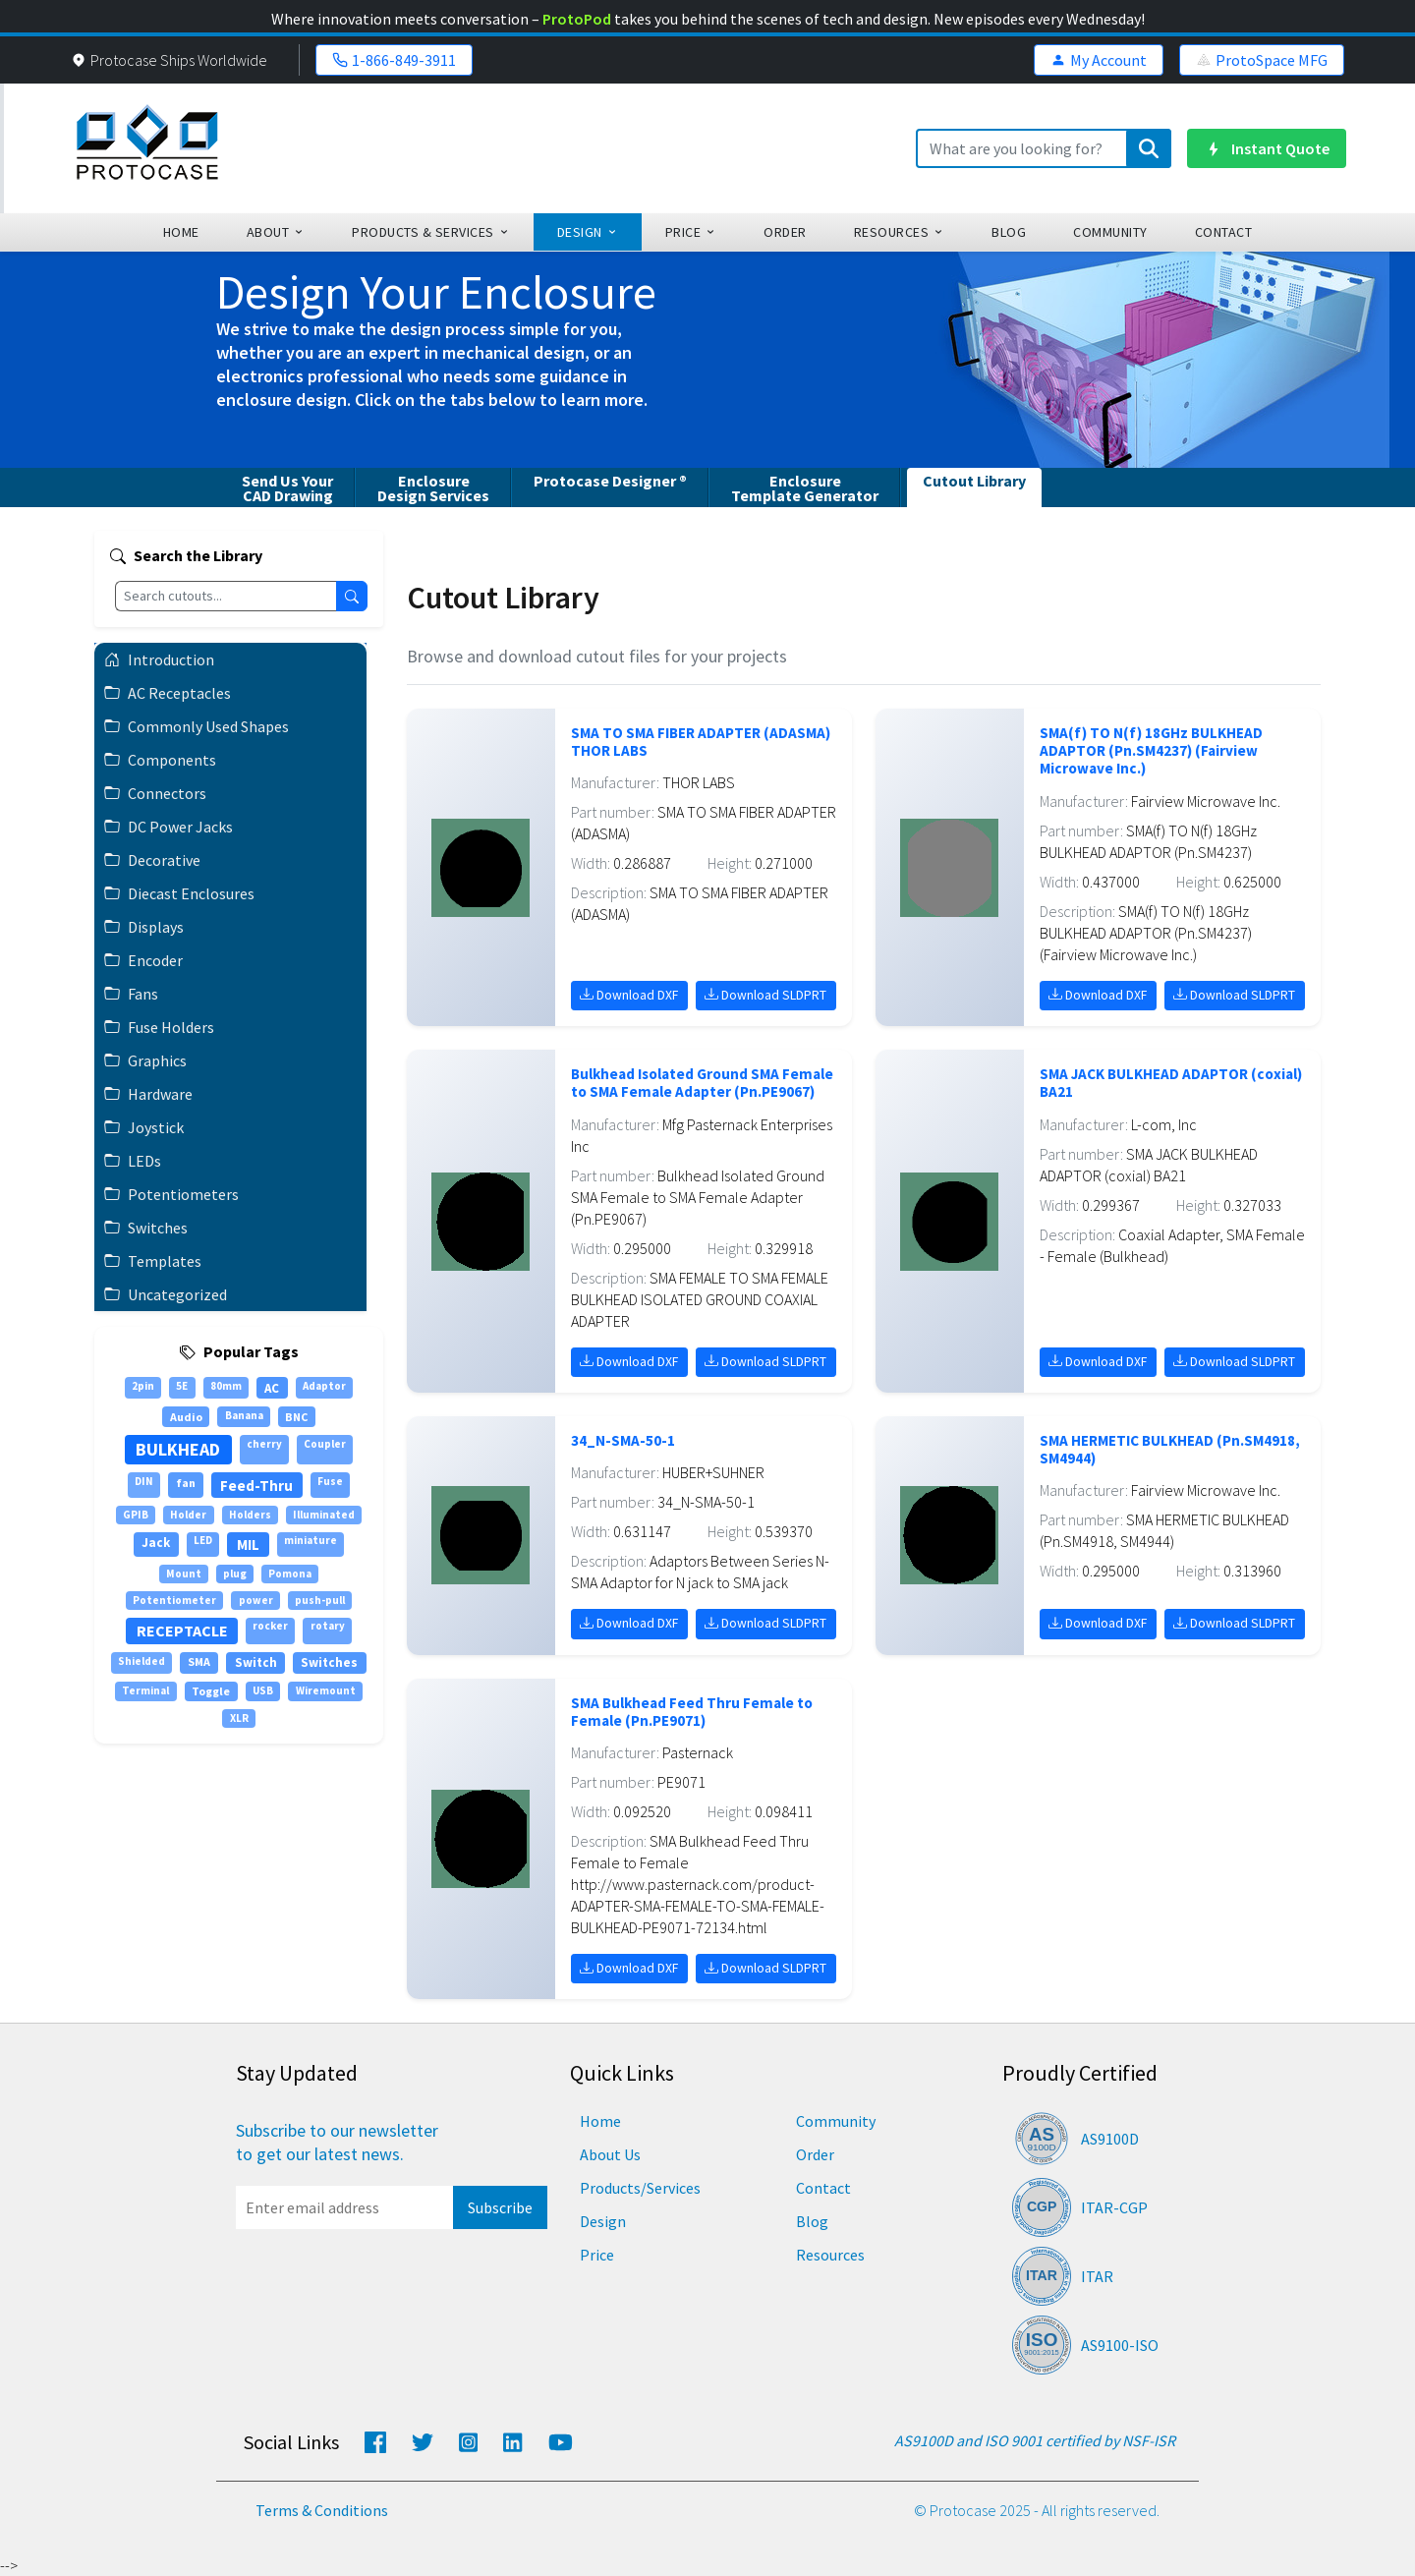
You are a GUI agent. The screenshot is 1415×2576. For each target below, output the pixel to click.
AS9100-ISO (1120, 2345)
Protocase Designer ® (610, 480)
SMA (199, 1661)
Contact (1224, 232)
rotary (328, 1625)
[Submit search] (1148, 148)
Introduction (159, 659)
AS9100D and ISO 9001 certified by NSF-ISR (1034, 2440)
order (785, 232)
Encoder (143, 960)
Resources (899, 232)
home (181, 232)
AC (271, 1388)
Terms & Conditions (321, 2510)
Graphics (145, 1060)
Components (160, 760)
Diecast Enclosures (179, 893)
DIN (144, 1481)
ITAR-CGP (1114, 2207)
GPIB (135, 1514)
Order (815, 2154)
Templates (152, 1261)
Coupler (325, 1444)
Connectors (155, 793)
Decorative (152, 860)
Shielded (141, 1661)
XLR (239, 1718)
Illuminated (324, 1514)
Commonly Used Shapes (196, 726)
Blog (812, 2221)
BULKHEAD (178, 1449)
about (276, 232)
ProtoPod (576, 19)
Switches (146, 1227)
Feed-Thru (256, 1485)
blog (1008, 232)
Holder (188, 1514)
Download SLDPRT (765, 995)
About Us (610, 2154)
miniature (310, 1540)
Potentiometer (174, 1600)
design (587, 232)
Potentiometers (171, 1194)
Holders (250, 1514)
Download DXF (629, 995)
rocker (270, 1625)
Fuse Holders (159, 1027)
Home (600, 2121)
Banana (244, 1415)
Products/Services (640, 2188)
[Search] (1043, 148)
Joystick (144, 1127)
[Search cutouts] (226, 596)
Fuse (330, 1481)
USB (263, 1690)
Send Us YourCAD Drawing (287, 488)
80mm (226, 1386)
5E (182, 1386)
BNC (296, 1416)
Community (836, 2121)
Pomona (289, 1573)
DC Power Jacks (168, 826)
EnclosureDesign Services (433, 488)
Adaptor (324, 1386)
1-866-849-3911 (394, 60)
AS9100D (1110, 2138)
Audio (186, 1416)
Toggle (211, 1691)
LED (203, 1540)
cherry (264, 1444)
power (256, 1600)
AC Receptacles (167, 693)
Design (603, 2221)
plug (235, 1573)
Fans (131, 993)
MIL (248, 1544)
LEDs (132, 1161)
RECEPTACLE (182, 1630)
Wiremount (326, 1690)
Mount (183, 1573)
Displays (144, 927)
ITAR (1097, 2276)
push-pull (320, 1600)
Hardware (148, 1094)
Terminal (145, 1690)
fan (186, 1482)
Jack (156, 1542)
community (1110, 232)
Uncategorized (165, 1294)
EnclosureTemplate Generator (804, 488)
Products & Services (431, 232)
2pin (143, 1386)
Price (691, 232)
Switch (256, 1662)
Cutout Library (974, 480)
